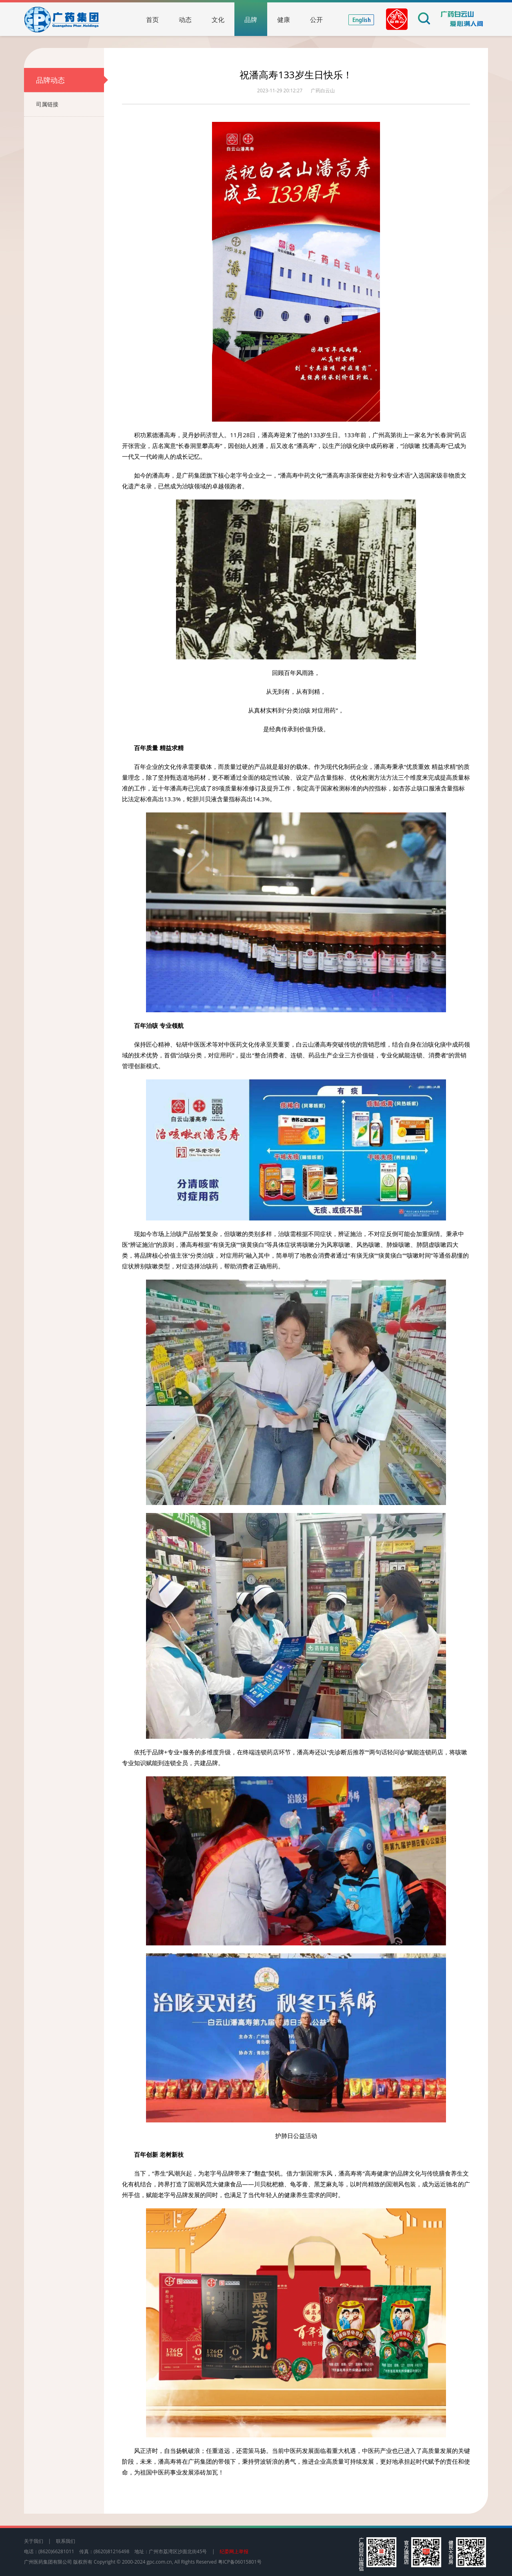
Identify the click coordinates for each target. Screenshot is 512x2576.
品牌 (250, 19)
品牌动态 (70, 80)
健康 (283, 19)
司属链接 (70, 104)
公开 (316, 19)
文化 (218, 19)
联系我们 (65, 2541)
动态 (185, 19)
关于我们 (33, 2541)
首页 (152, 19)
